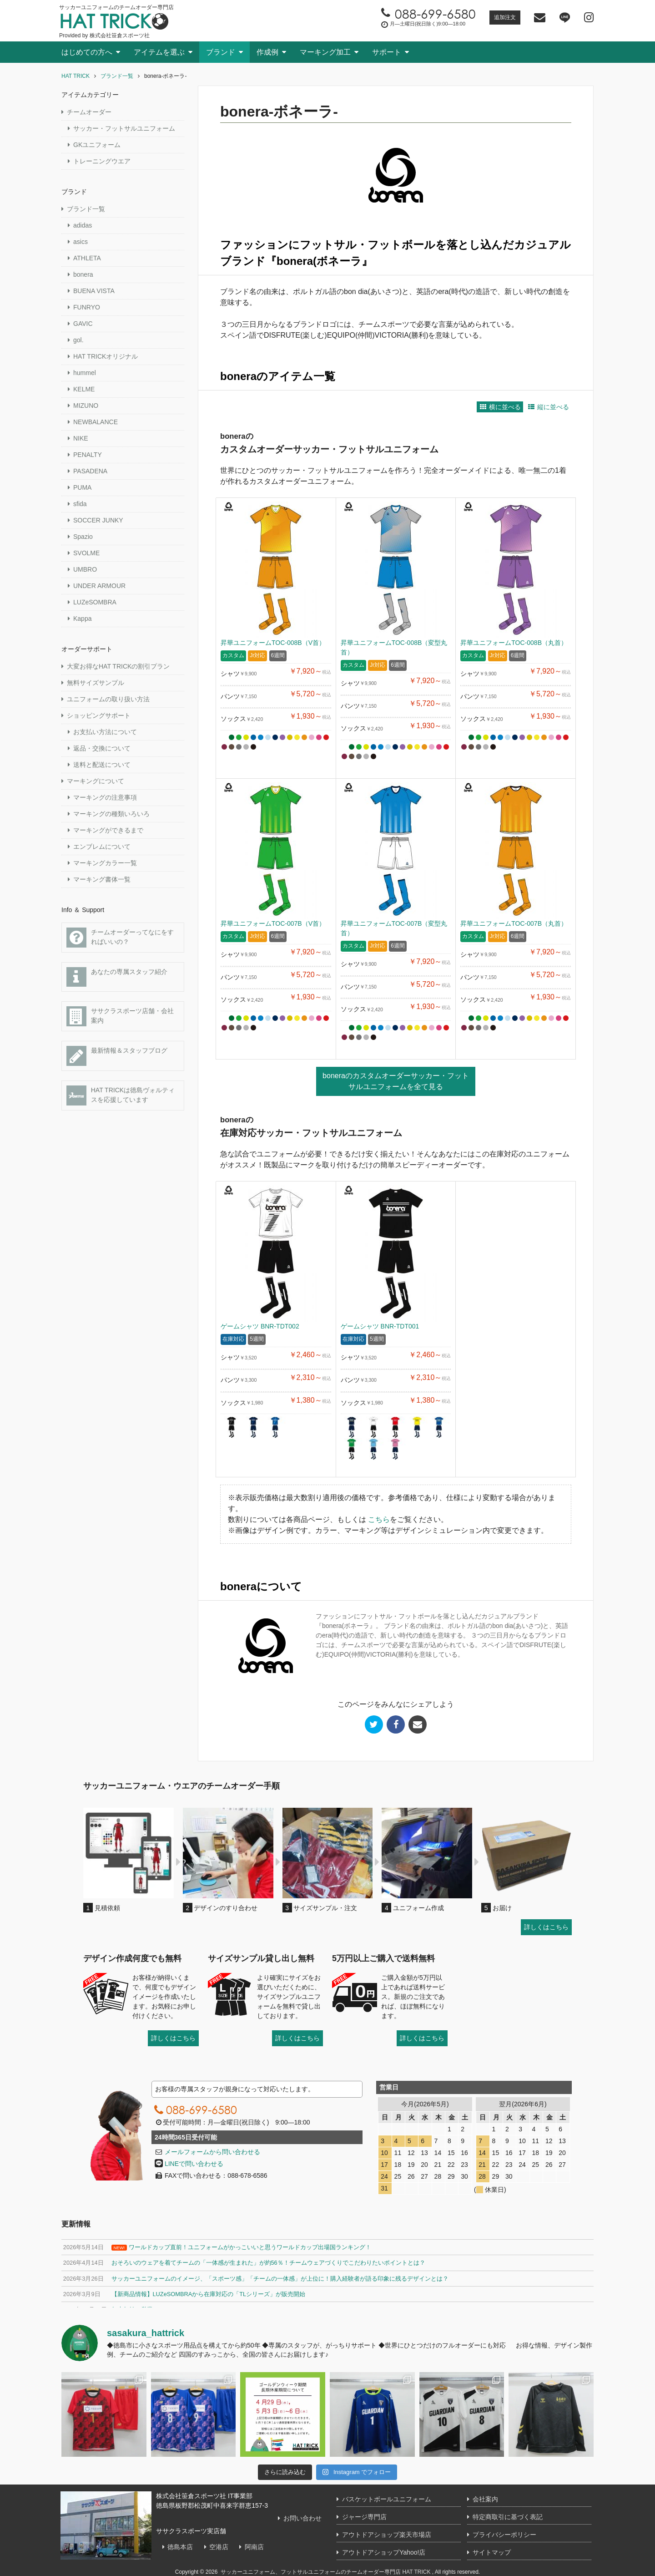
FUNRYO (86, 307)
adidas (82, 225)
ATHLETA (87, 258)
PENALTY (87, 454)
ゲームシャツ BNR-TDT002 (260, 1326)
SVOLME (86, 553)
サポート (386, 52)
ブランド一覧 (86, 209)
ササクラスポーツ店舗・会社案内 (120, 1016)
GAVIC (83, 323)
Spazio (83, 536)
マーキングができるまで (108, 830)
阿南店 (250, 2547)
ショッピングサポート (99, 715)
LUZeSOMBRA (94, 602)
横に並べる (500, 407)
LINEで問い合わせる (189, 2163)
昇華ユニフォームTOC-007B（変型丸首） (394, 928)
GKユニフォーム (97, 144)
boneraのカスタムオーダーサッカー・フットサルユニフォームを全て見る (395, 1081)
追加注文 (505, 17)
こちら (379, 1519)
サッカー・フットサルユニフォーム (124, 128)
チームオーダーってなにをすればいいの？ (120, 938)
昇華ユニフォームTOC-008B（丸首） (513, 642)
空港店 (214, 2547)
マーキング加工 (325, 52)
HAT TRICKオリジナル (105, 356)
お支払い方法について (105, 731)
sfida (80, 503)
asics (80, 241)
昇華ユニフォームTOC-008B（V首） (273, 642)
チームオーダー (89, 112)
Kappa (82, 618)
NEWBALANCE (95, 422)
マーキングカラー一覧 (105, 863)
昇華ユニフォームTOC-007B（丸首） (513, 923)
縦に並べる (548, 407)
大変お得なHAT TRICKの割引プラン (118, 666)
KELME (84, 389)
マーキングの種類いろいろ (111, 813)
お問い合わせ (298, 2518)
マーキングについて (95, 781)
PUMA (82, 487)
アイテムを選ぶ (159, 52)
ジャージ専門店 (364, 2516)
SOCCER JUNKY (98, 520)
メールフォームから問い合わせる (212, 2151)
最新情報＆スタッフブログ (116, 1056)
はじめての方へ (86, 52)
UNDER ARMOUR (99, 585)
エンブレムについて (102, 846)
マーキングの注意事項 (105, 797)
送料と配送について (102, 764)
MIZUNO (85, 405)
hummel (84, 372)
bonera (83, 274)
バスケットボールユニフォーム (386, 2499)
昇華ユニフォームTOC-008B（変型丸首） (394, 647)
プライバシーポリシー (504, 2534)
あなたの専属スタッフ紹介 (116, 977)
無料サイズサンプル (95, 682)
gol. (78, 340)
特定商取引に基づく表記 (508, 2516)
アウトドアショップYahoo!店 (383, 2552)
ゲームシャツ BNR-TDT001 (380, 1326)
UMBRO (85, 569)
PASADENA (90, 471)
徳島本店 (176, 2547)
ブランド (220, 52)
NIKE (80, 438)
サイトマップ (492, 2552)
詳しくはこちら (546, 1927)
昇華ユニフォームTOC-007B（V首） (273, 923)
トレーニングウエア (102, 161)
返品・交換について (102, 748)
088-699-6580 (194, 2109)
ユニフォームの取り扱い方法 (108, 699)
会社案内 (485, 2499)
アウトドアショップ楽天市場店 (386, 2534)
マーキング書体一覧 (102, 879)
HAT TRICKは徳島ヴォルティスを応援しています (120, 1095)
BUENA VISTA (94, 290)
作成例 (267, 52)
